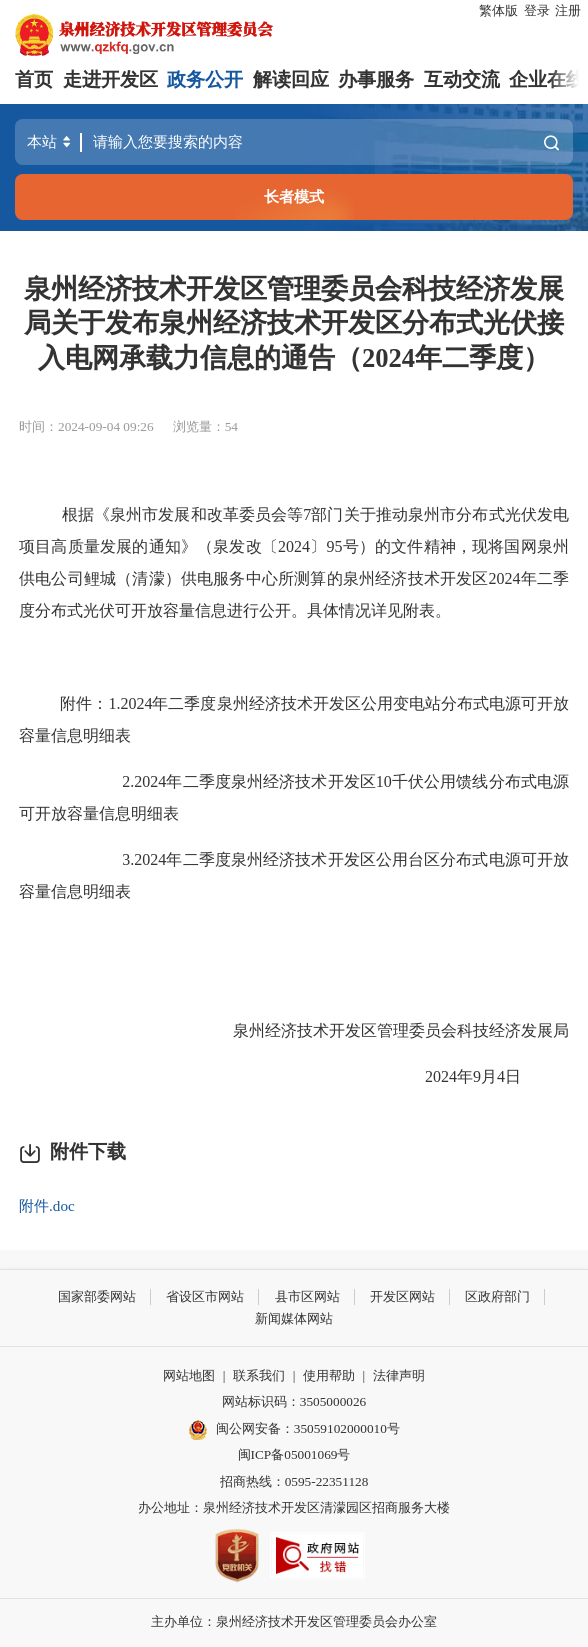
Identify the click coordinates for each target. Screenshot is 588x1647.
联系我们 (259, 1375)
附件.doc (47, 1205)
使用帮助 (329, 1375)
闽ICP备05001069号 (294, 1454)
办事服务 (376, 79)
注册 (568, 10)
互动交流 (462, 79)
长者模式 (294, 196)
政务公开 (205, 79)
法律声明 (399, 1375)
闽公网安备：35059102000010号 (294, 1430)
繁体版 (498, 10)
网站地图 (189, 1375)
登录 (537, 10)
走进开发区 (110, 79)
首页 (34, 79)
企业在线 (547, 79)
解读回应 (291, 79)
